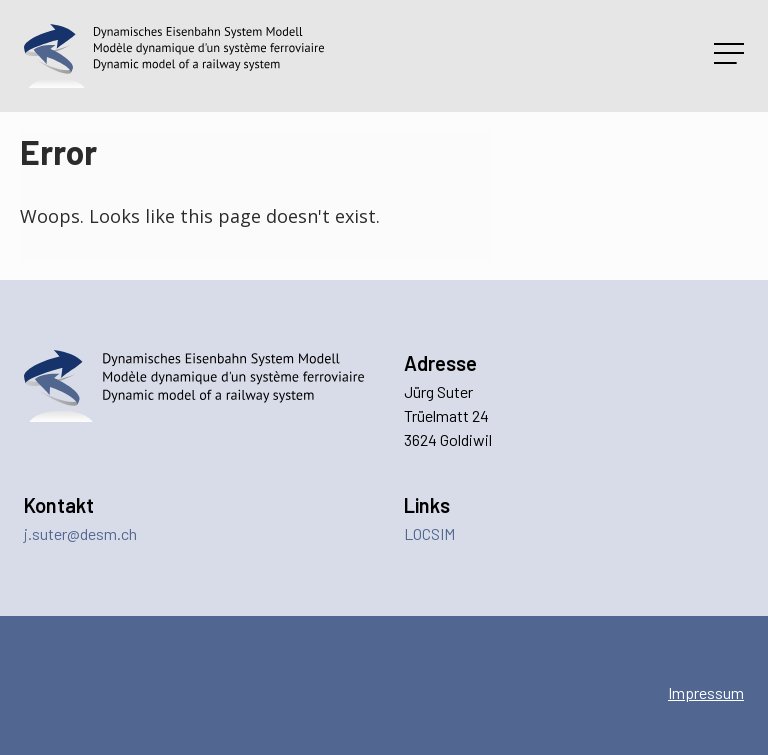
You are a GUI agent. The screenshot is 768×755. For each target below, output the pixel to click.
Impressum (706, 692)
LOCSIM (429, 533)
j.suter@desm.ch (80, 533)
